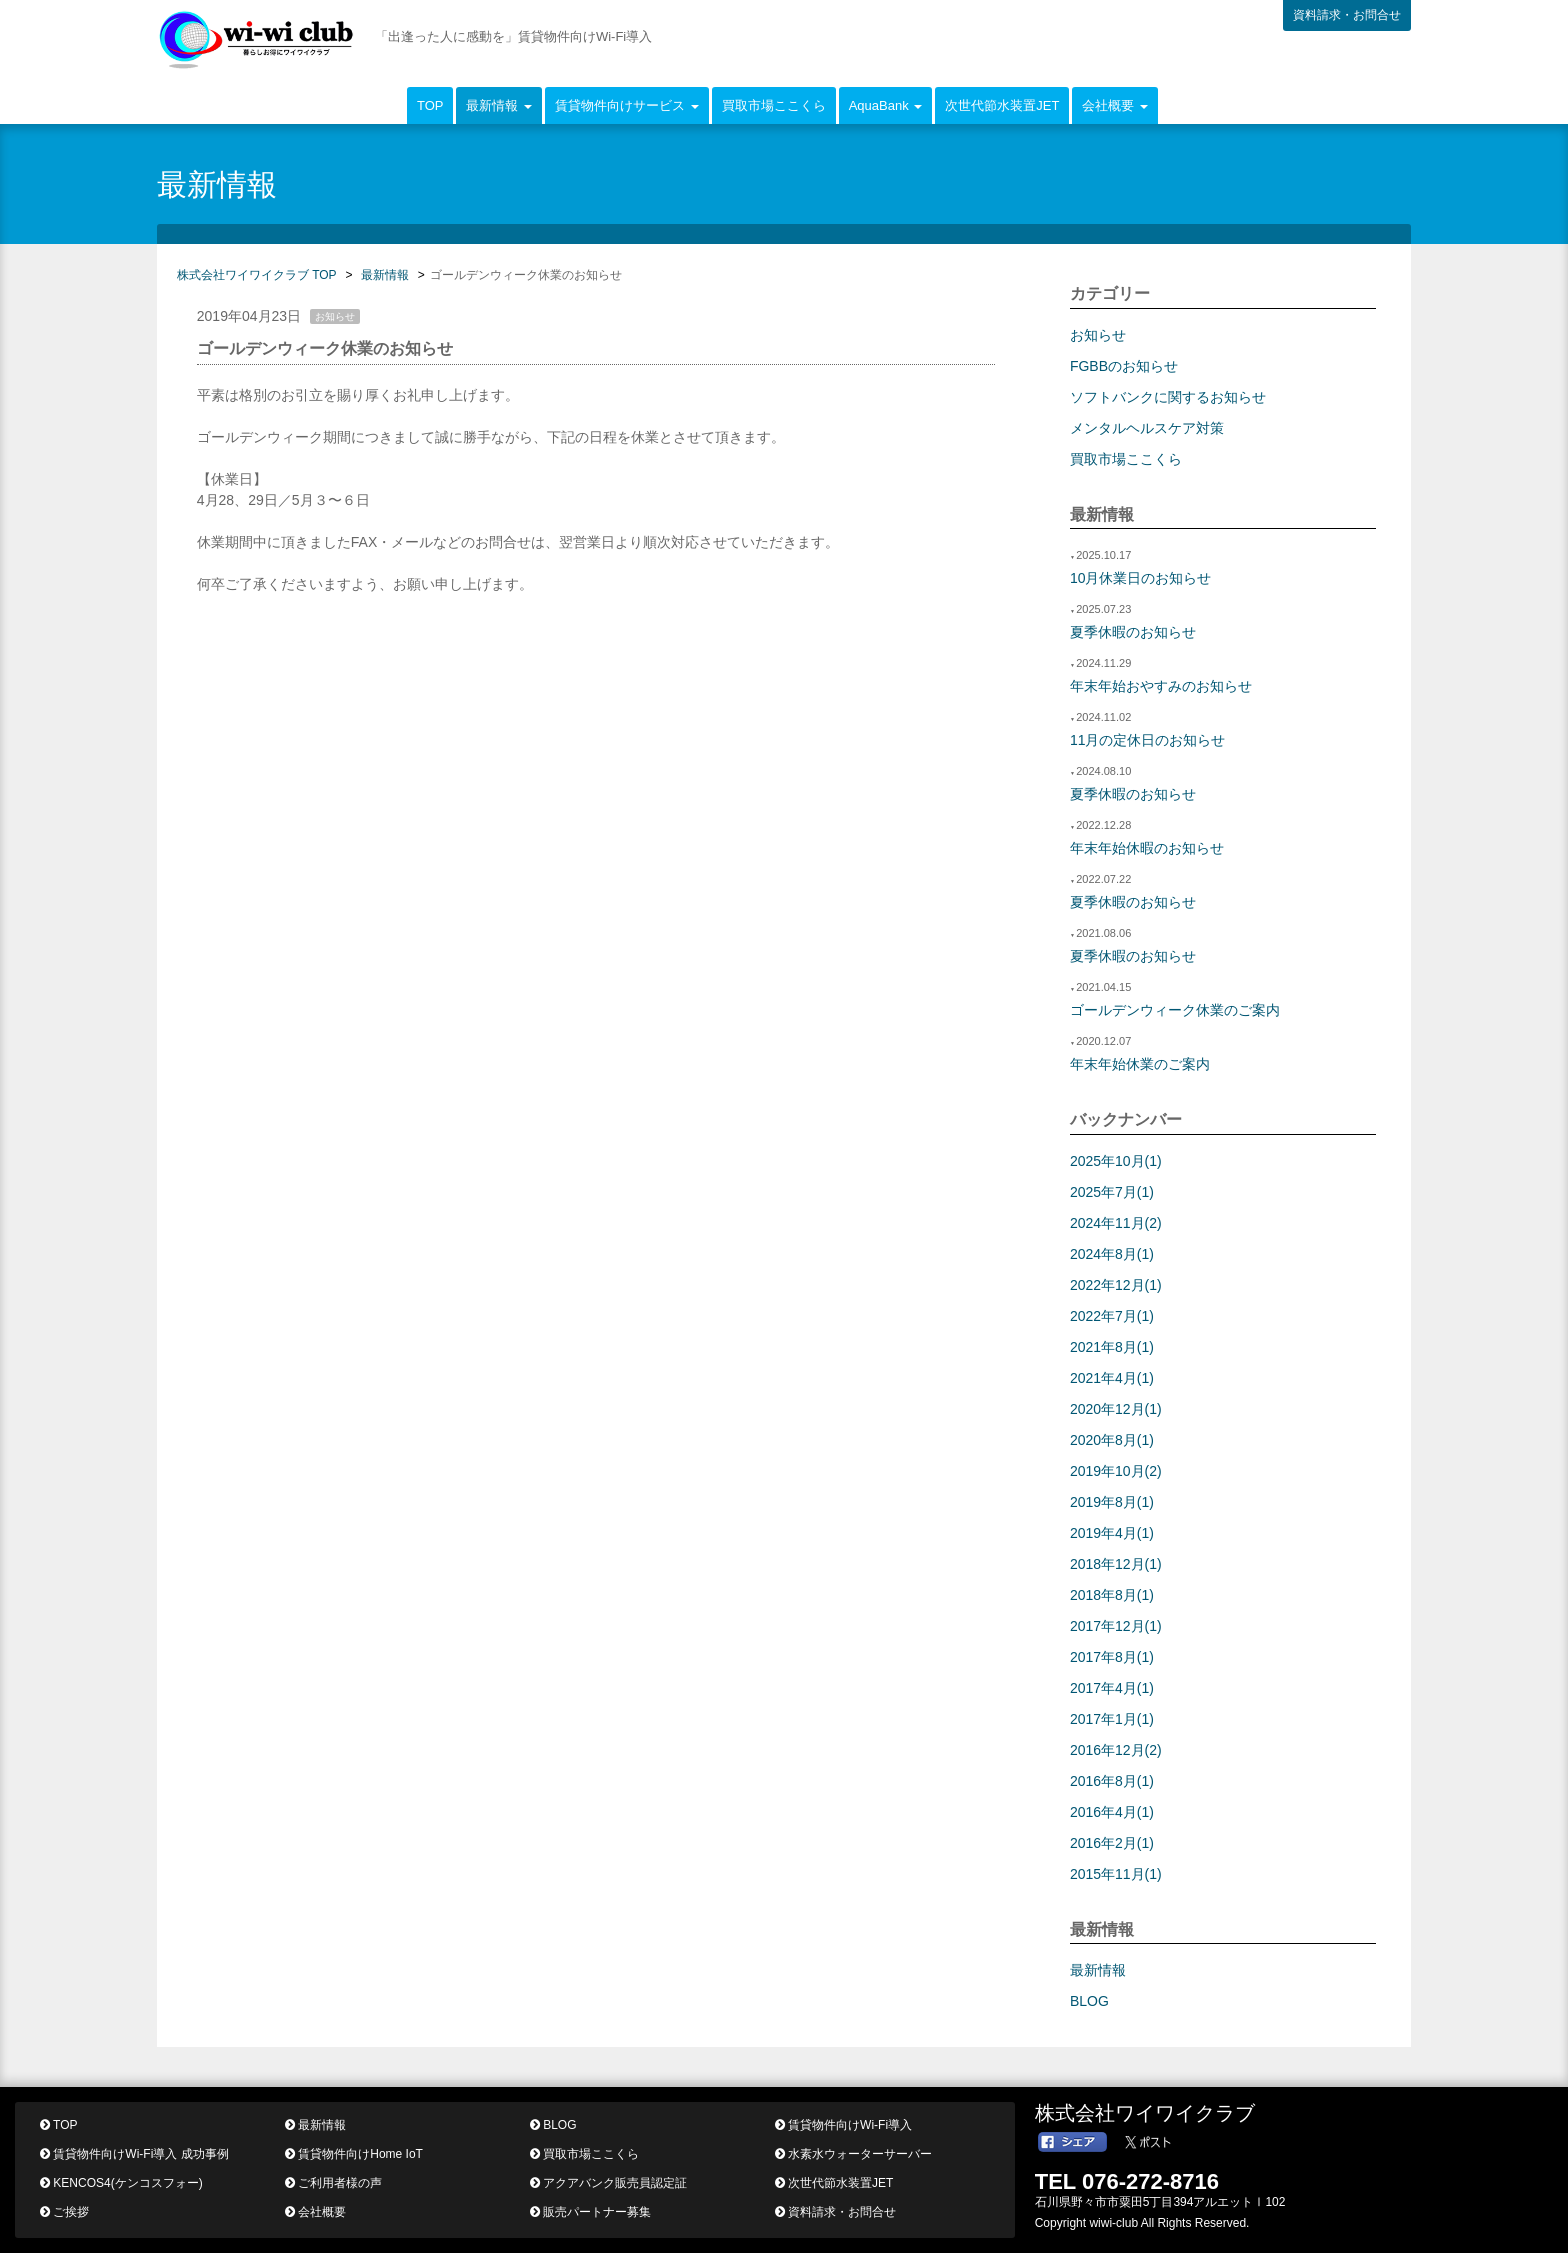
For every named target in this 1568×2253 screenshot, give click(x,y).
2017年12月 (1116, 1626)
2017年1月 (1112, 1719)
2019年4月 (1112, 1533)
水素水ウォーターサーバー (853, 2154)
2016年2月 (1112, 1843)
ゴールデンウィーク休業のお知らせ (325, 348)
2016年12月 (1116, 1750)
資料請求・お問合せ (1347, 15)
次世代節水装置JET (1002, 105)
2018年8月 (1112, 1595)
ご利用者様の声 (333, 2183)
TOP (430, 105)
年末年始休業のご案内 (1140, 1064)
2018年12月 (1116, 1564)
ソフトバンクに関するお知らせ (1168, 397)
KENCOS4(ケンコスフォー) (121, 2183)
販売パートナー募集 (590, 2212)
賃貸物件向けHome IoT (354, 2154)
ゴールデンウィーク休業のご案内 (1175, 1010)
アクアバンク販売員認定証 (608, 2183)
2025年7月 (1112, 1192)
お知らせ (1098, 335)
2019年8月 (1112, 1502)
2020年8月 (1112, 1440)
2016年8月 (1112, 1781)
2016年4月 (1112, 1812)
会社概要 (315, 2212)
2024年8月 (1112, 1254)
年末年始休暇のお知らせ (1147, 848)
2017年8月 (1112, 1657)
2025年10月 (1116, 1161)
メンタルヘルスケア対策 (1147, 428)
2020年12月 (1116, 1409)
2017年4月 (1112, 1688)
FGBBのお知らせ (1124, 366)
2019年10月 (1116, 1471)
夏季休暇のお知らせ (1133, 632)
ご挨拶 (64, 2212)
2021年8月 (1112, 1347)
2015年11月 (1116, 1874)
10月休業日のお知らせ (1141, 578)
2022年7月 (1112, 1316)
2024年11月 (1116, 1223)
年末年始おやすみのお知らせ (1161, 686)
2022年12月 (1116, 1285)
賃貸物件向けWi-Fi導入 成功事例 (134, 2154)
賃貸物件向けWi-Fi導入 (843, 2125)
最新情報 (1098, 1970)
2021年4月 (1112, 1378)
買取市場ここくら (774, 105)
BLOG (1089, 2001)
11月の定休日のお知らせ (1148, 740)
